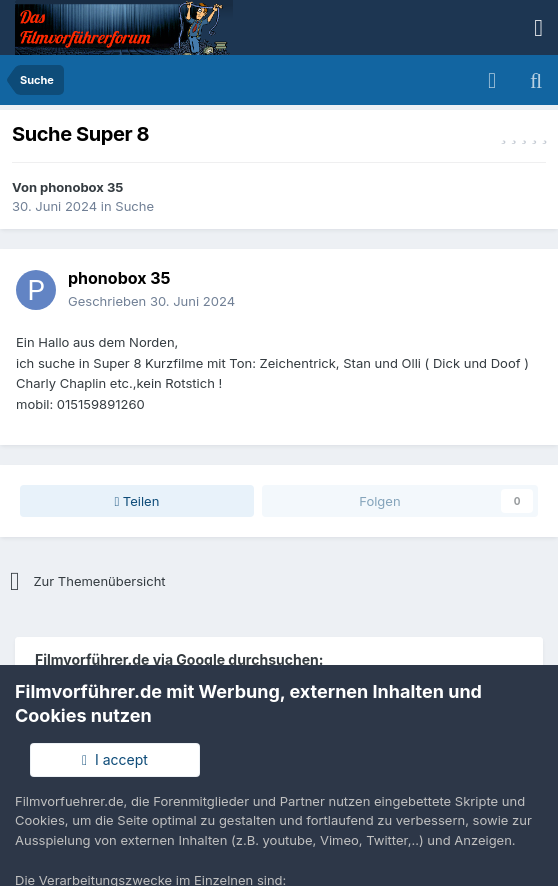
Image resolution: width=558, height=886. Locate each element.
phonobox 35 (81, 187)
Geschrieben (151, 301)
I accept (115, 759)
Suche (134, 206)
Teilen (136, 501)
